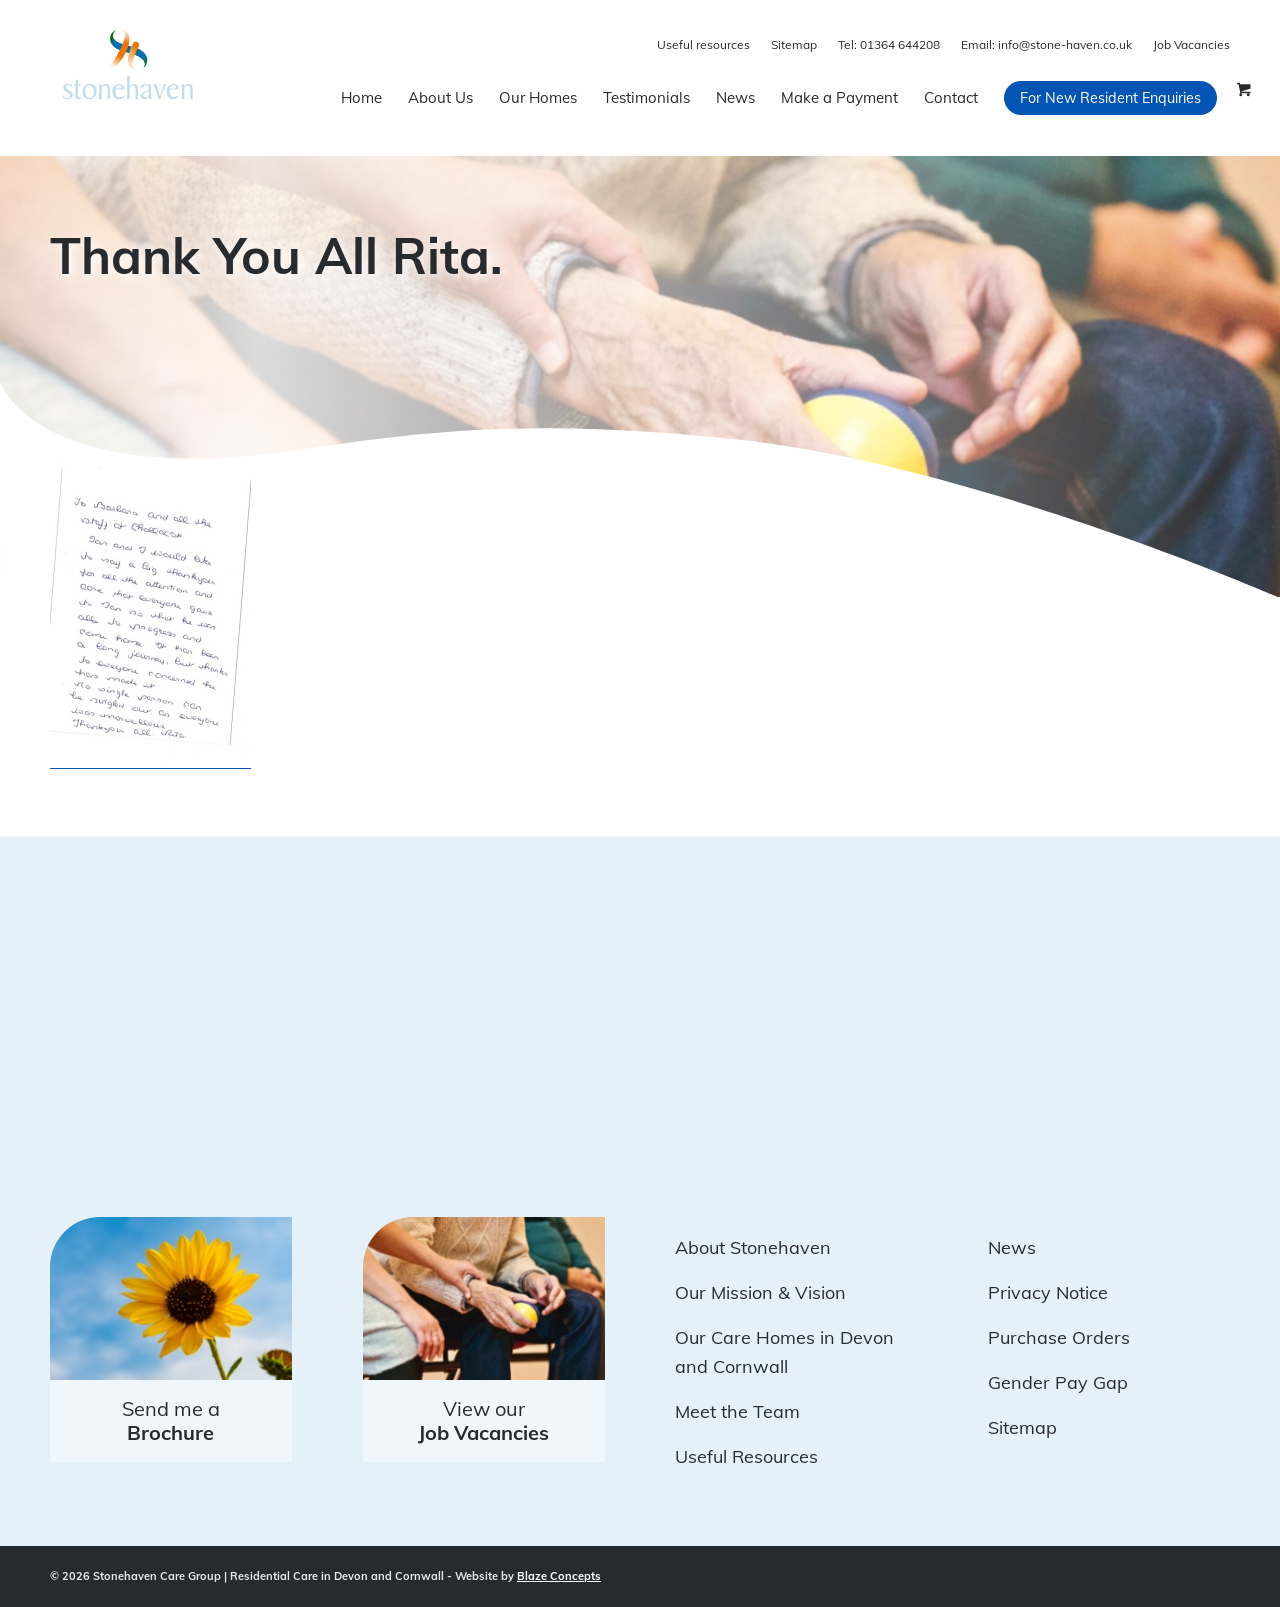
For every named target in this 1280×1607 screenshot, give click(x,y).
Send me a (171, 1420)
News (1012, 1247)
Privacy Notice (1048, 1292)
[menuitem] (361, 98)
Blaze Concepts (559, 1576)
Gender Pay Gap (1058, 1382)
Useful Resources (746, 1456)
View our (483, 1420)
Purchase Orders (1059, 1337)
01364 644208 (889, 44)
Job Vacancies (1191, 44)
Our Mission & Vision (760, 1292)
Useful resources (703, 44)
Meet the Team (737, 1411)
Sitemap (794, 44)
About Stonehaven (753, 1247)
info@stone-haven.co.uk (1046, 44)
